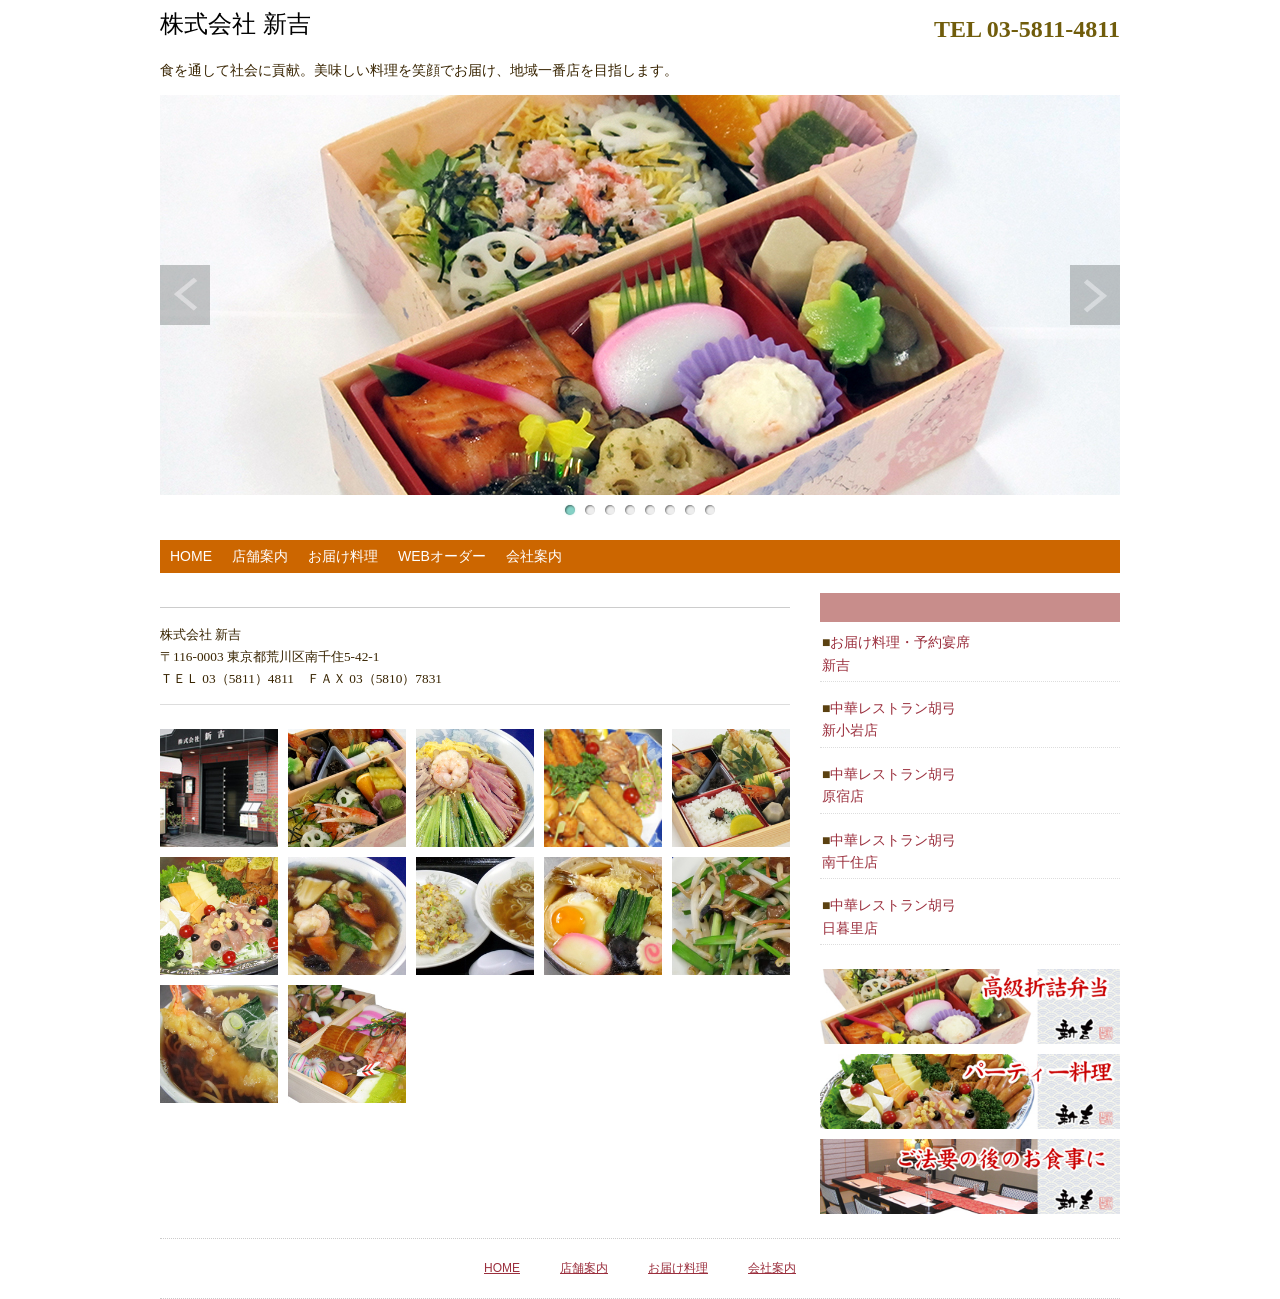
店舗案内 (260, 556)
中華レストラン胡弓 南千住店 (889, 851)
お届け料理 (343, 556)
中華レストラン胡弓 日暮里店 (889, 916)
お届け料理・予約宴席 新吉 (896, 653)
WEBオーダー (442, 556)
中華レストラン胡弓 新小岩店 (889, 719)
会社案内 (534, 556)
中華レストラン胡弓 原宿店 (889, 785)
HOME (191, 556)
